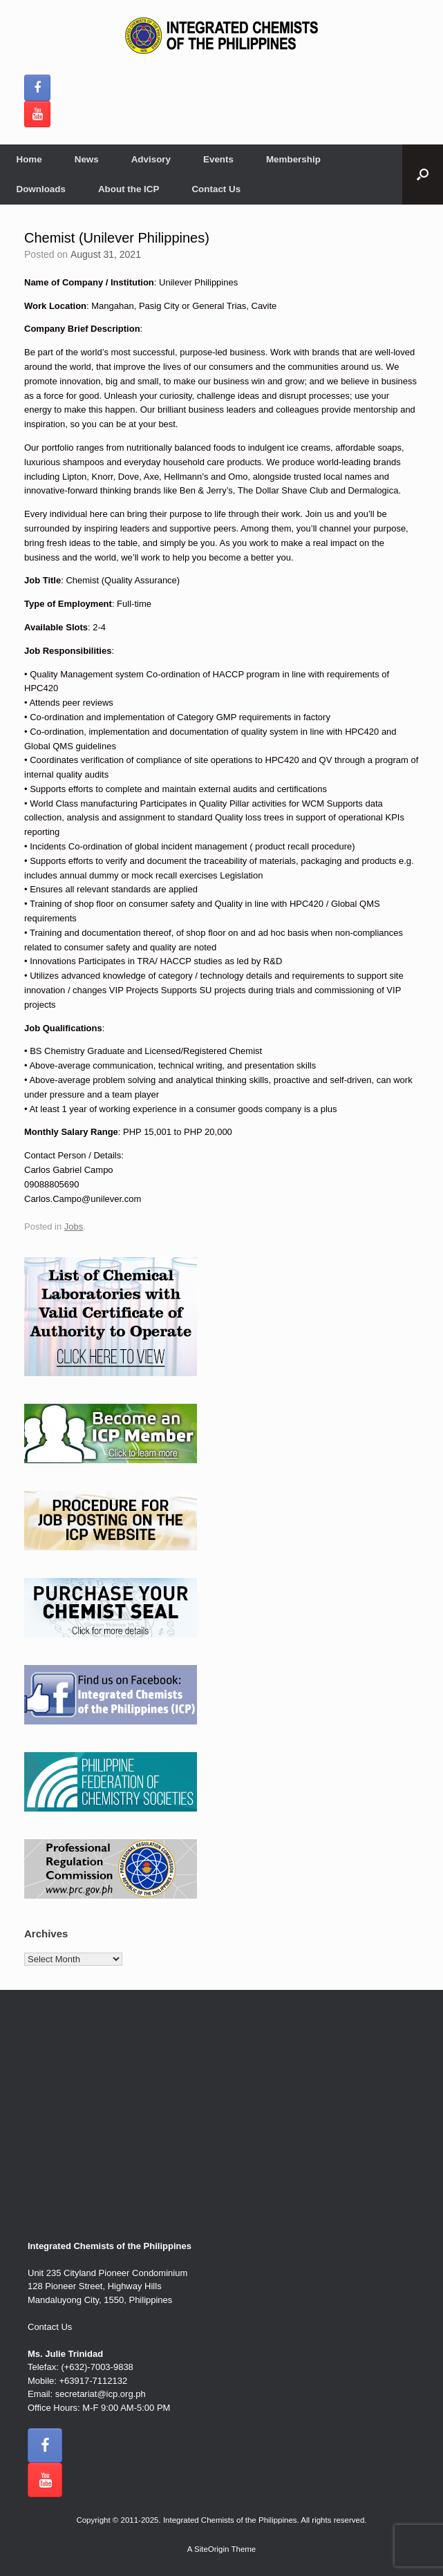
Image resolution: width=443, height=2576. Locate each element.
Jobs (73, 1226)
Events (218, 159)
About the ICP (129, 189)
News (87, 159)
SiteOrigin (211, 2549)
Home (29, 159)
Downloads (41, 189)
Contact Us (216, 189)
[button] (422, 174)
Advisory (151, 159)
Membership (293, 159)
